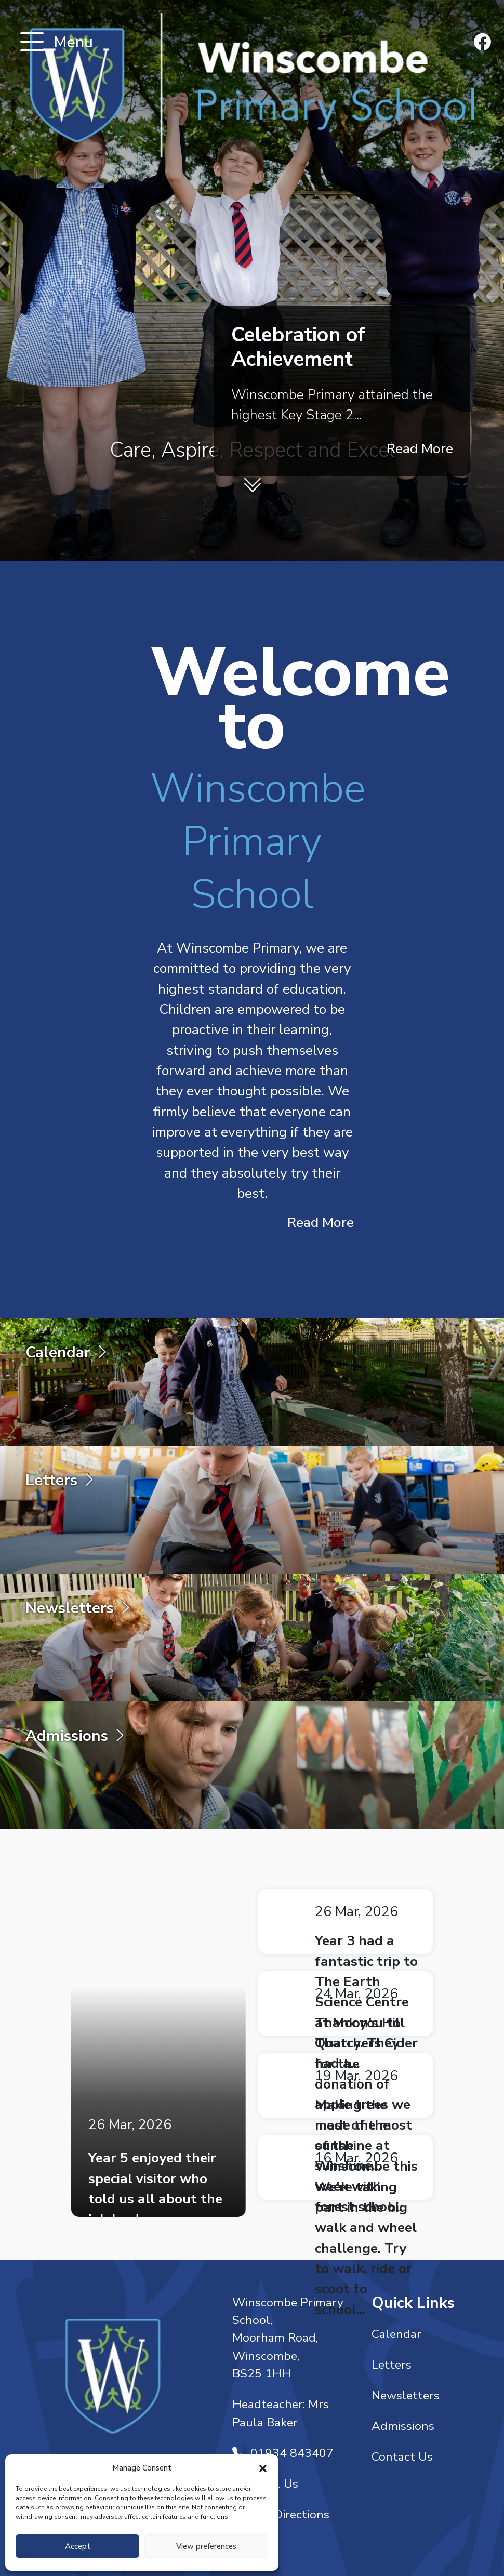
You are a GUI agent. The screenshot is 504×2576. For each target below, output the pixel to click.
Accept (77, 2546)
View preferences (206, 2546)
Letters (392, 2365)
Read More (420, 448)
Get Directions (280, 2514)
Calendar (396, 2334)
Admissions (403, 2426)
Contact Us (402, 2457)
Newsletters (406, 2395)
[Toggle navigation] (32, 43)
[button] (263, 2468)
